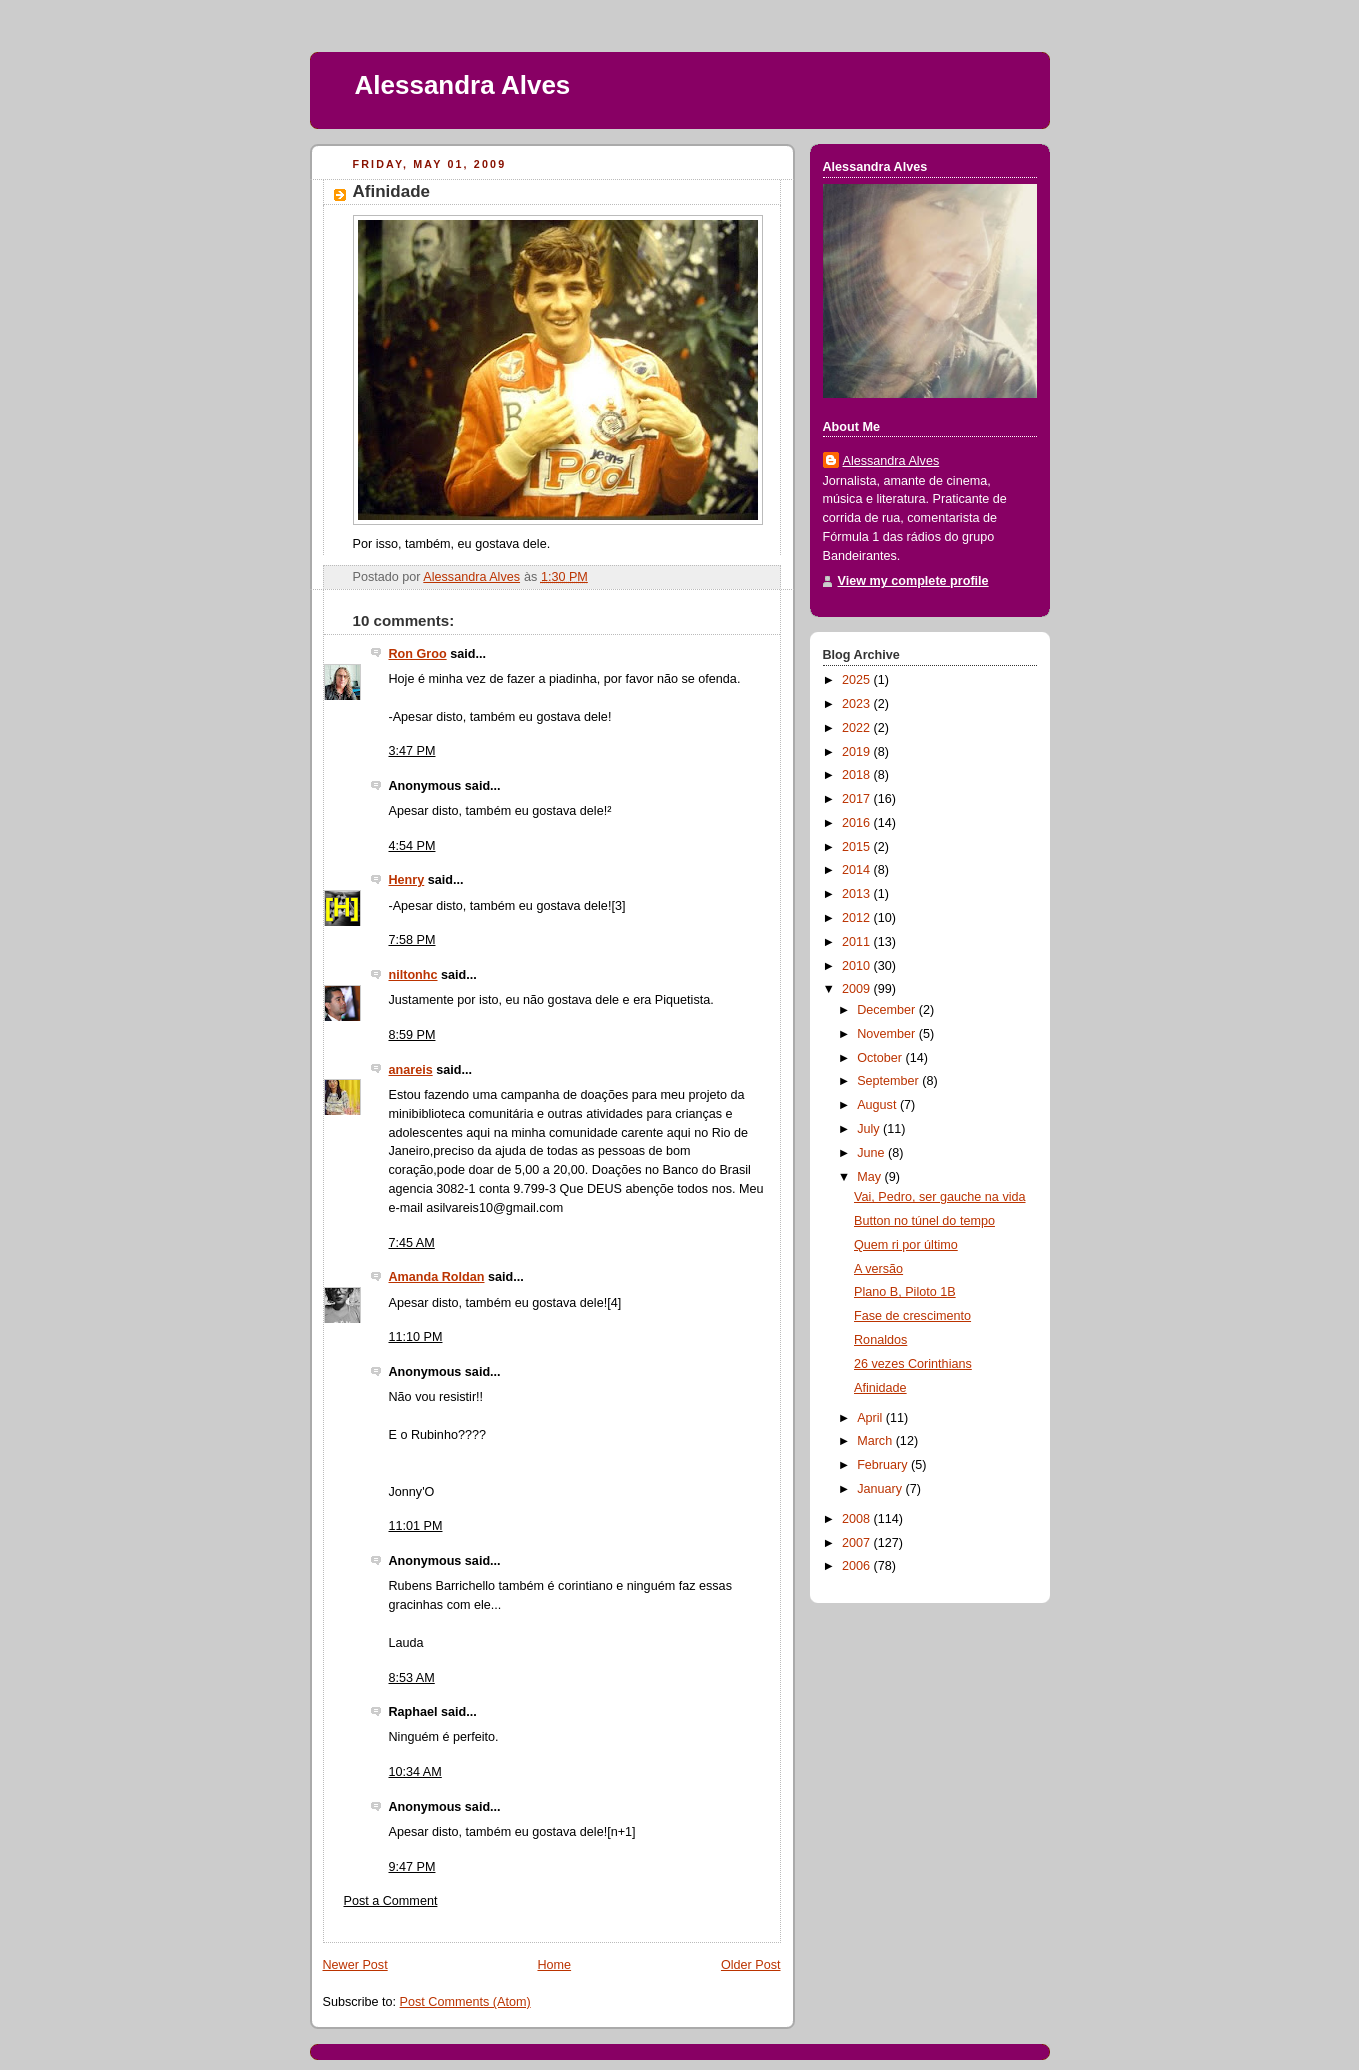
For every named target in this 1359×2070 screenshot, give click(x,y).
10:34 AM (415, 1772)
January (881, 1489)
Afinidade (880, 1388)
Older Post (751, 1965)
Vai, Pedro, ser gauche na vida (940, 1197)
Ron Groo (418, 654)
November (888, 1034)
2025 (858, 680)
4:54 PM (412, 846)
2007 (858, 1543)
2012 (858, 918)
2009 (858, 989)
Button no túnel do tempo (924, 1221)
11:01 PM (416, 1526)
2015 (858, 847)
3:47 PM (412, 751)
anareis (411, 1070)
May (870, 1177)
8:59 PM (412, 1035)
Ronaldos (880, 1340)
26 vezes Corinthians (913, 1364)
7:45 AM (412, 1243)
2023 (858, 704)
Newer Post (355, 1965)
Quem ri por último (906, 1245)
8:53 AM (412, 1678)
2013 (858, 894)
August (878, 1105)
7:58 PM (412, 940)
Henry (407, 880)
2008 (858, 1519)
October (881, 1058)
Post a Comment (391, 1901)
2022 (858, 728)
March (876, 1441)
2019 (858, 752)
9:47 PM (412, 1867)
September (889, 1081)
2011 (858, 942)
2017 (858, 799)
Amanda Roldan (437, 1277)
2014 (858, 870)
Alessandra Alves (463, 85)
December (888, 1010)
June (872, 1153)
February (884, 1465)
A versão (878, 1269)
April (871, 1418)
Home (554, 1965)
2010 (858, 966)
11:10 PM (416, 1337)
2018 (858, 775)
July (870, 1129)
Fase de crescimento (912, 1316)
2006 (858, 1566)
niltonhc (413, 975)
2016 (858, 823)
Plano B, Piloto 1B (905, 1292)
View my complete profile (913, 581)
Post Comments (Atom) (465, 2002)
